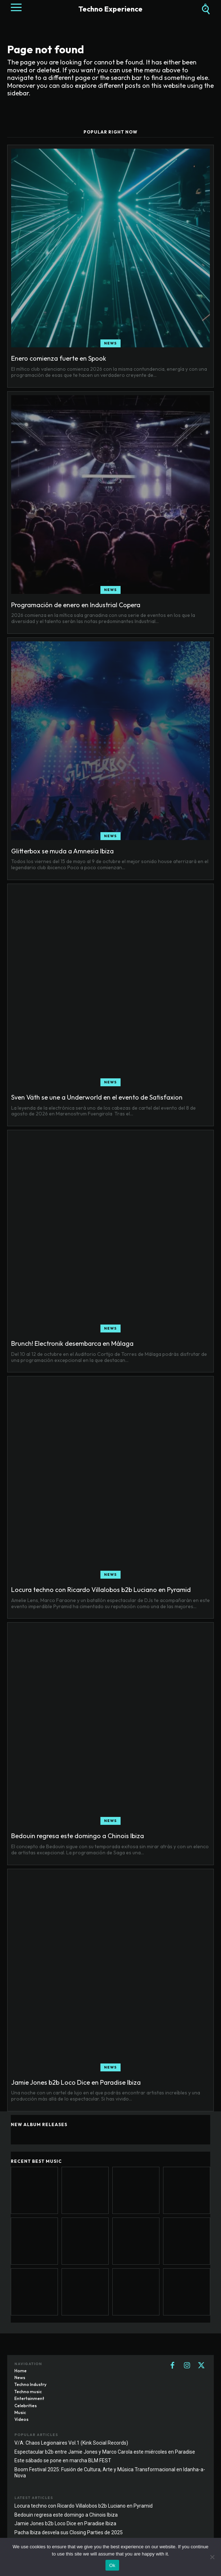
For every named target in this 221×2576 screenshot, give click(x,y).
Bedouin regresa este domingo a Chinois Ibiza (77, 1836)
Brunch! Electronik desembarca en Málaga (72, 1343)
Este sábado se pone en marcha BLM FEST (62, 2460)
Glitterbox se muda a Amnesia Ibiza (62, 851)
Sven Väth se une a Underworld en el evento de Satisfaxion (96, 1097)
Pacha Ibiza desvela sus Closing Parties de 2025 (68, 2532)
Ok (112, 2565)
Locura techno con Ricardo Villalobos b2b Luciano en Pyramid (101, 1589)
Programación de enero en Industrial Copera (75, 605)
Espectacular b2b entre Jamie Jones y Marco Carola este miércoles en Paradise (104, 2452)
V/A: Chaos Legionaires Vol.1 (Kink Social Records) (71, 2443)
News (110, 343)
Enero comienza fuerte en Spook (58, 358)
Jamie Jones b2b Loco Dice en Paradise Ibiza (76, 2082)
